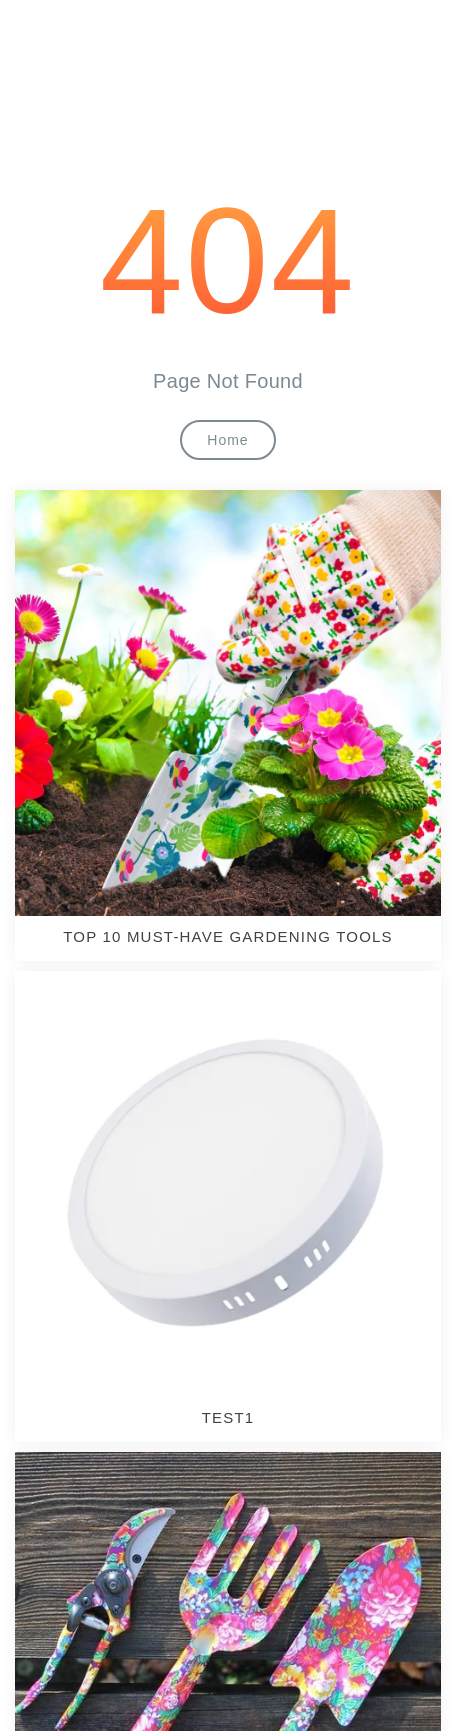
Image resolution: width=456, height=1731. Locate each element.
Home (227, 440)
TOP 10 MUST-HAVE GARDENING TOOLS (228, 936)
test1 (228, 1417)
